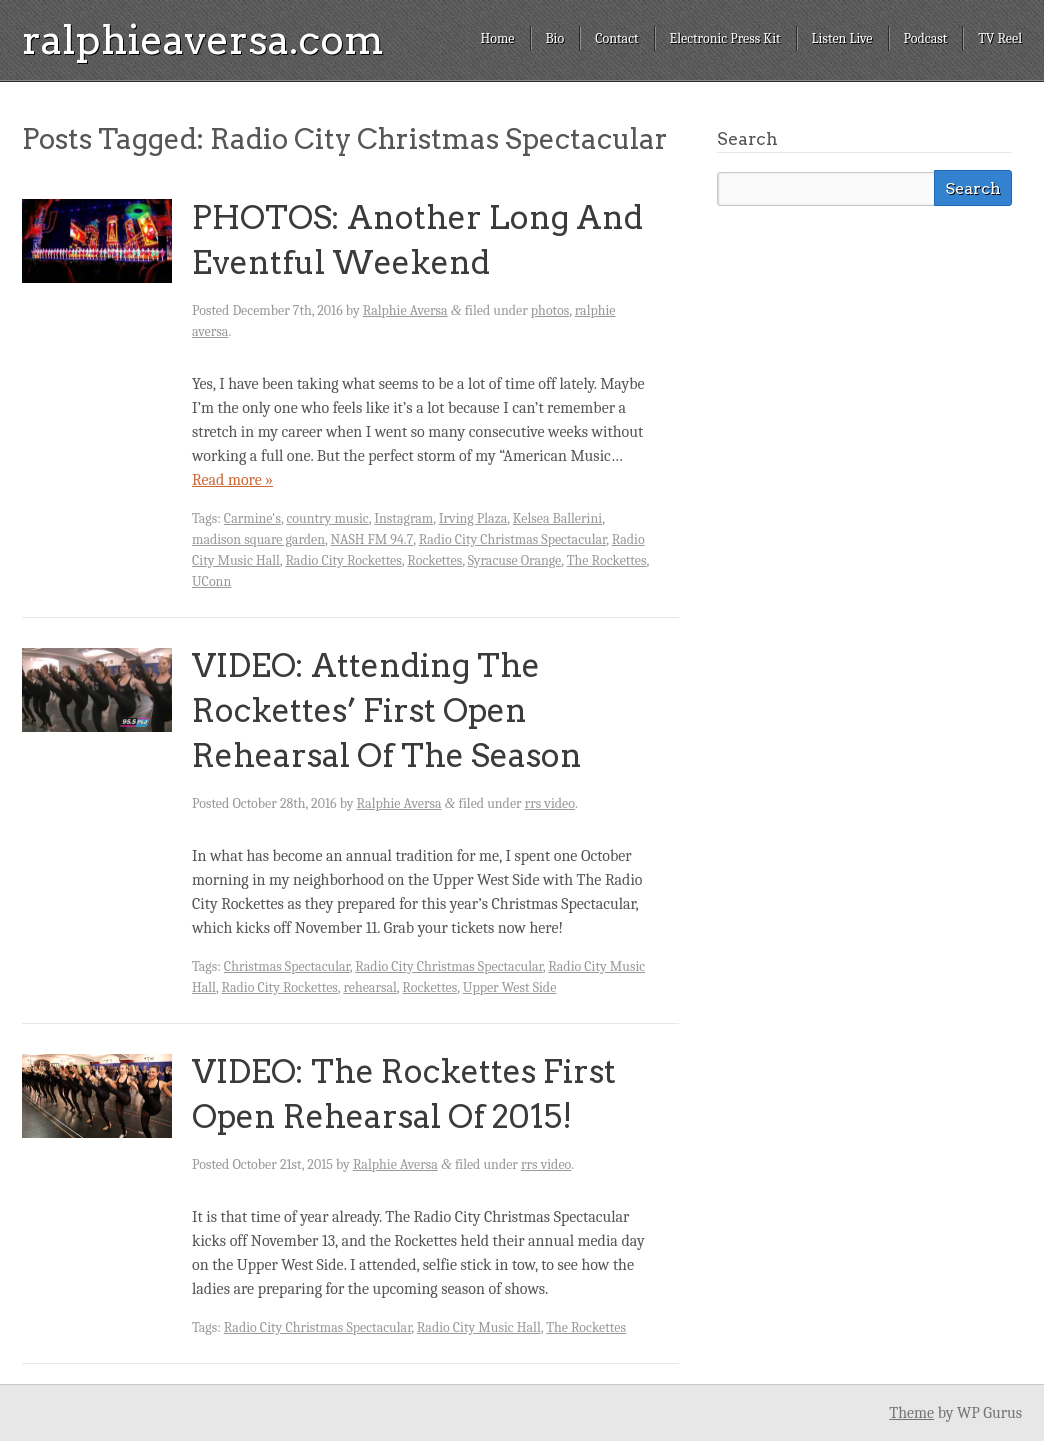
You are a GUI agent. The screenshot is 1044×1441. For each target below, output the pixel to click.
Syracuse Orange (515, 560)
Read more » (232, 480)
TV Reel (1000, 38)
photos (550, 310)
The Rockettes (607, 560)
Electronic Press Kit (725, 38)
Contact (616, 38)
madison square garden (258, 539)
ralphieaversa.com (203, 40)
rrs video (550, 803)
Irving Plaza (473, 518)
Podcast (926, 38)
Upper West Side (510, 987)
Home (497, 38)
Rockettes (434, 560)
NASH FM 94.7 (372, 539)
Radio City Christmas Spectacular (512, 539)
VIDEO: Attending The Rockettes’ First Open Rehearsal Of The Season (387, 710)
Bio (555, 38)
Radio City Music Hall (479, 1327)
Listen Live (842, 38)
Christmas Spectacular (287, 966)
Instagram (403, 518)
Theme (911, 1413)
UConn (211, 581)
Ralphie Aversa (405, 310)
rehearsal (369, 987)
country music (327, 518)
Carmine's (252, 518)
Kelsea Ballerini (557, 518)
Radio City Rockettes (343, 560)
